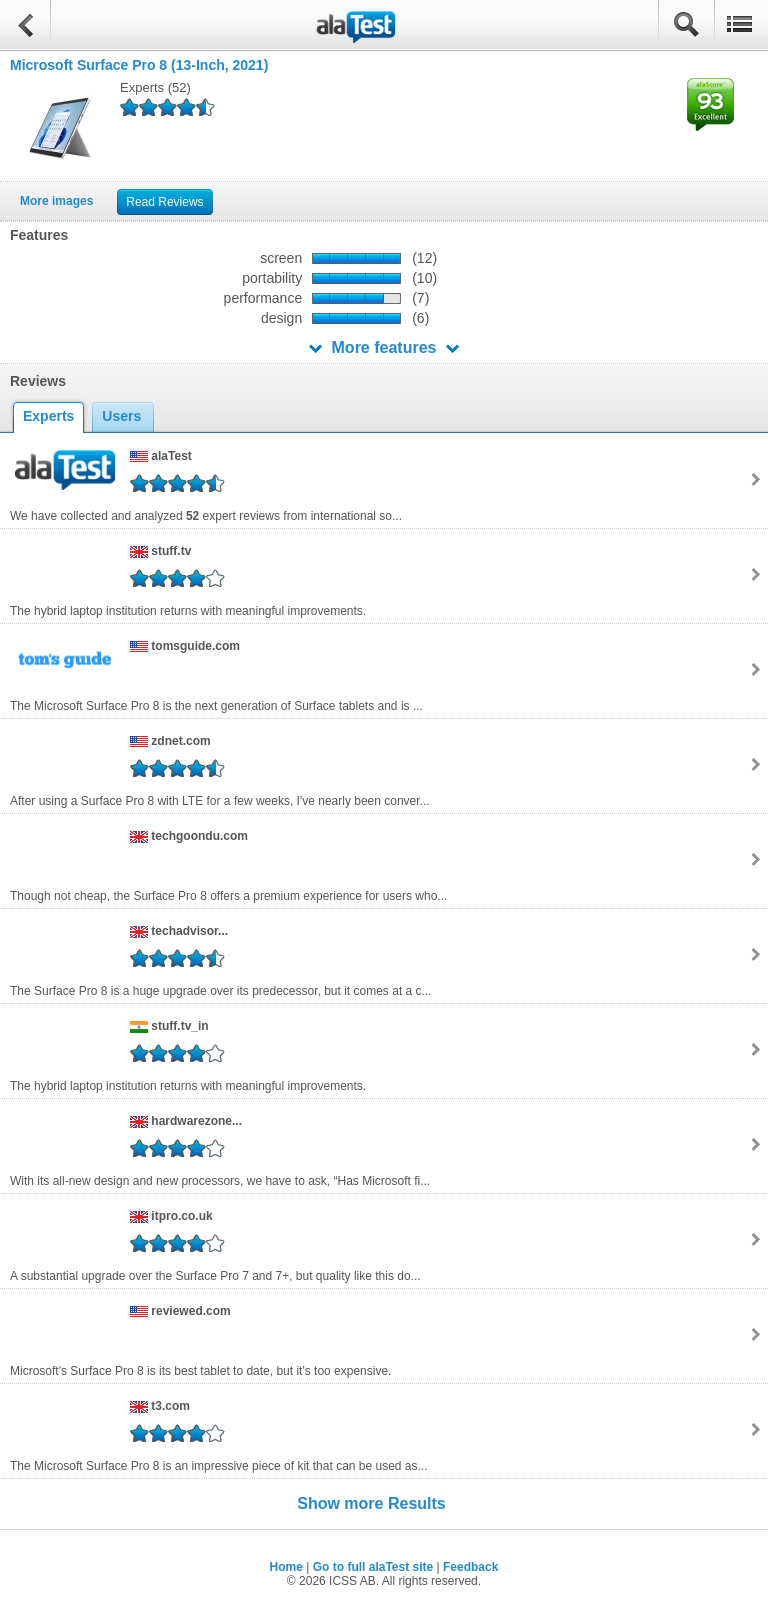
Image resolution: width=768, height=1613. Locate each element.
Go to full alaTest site (373, 1567)
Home (286, 1567)
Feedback (470, 1567)
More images (56, 201)
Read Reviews (164, 202)
